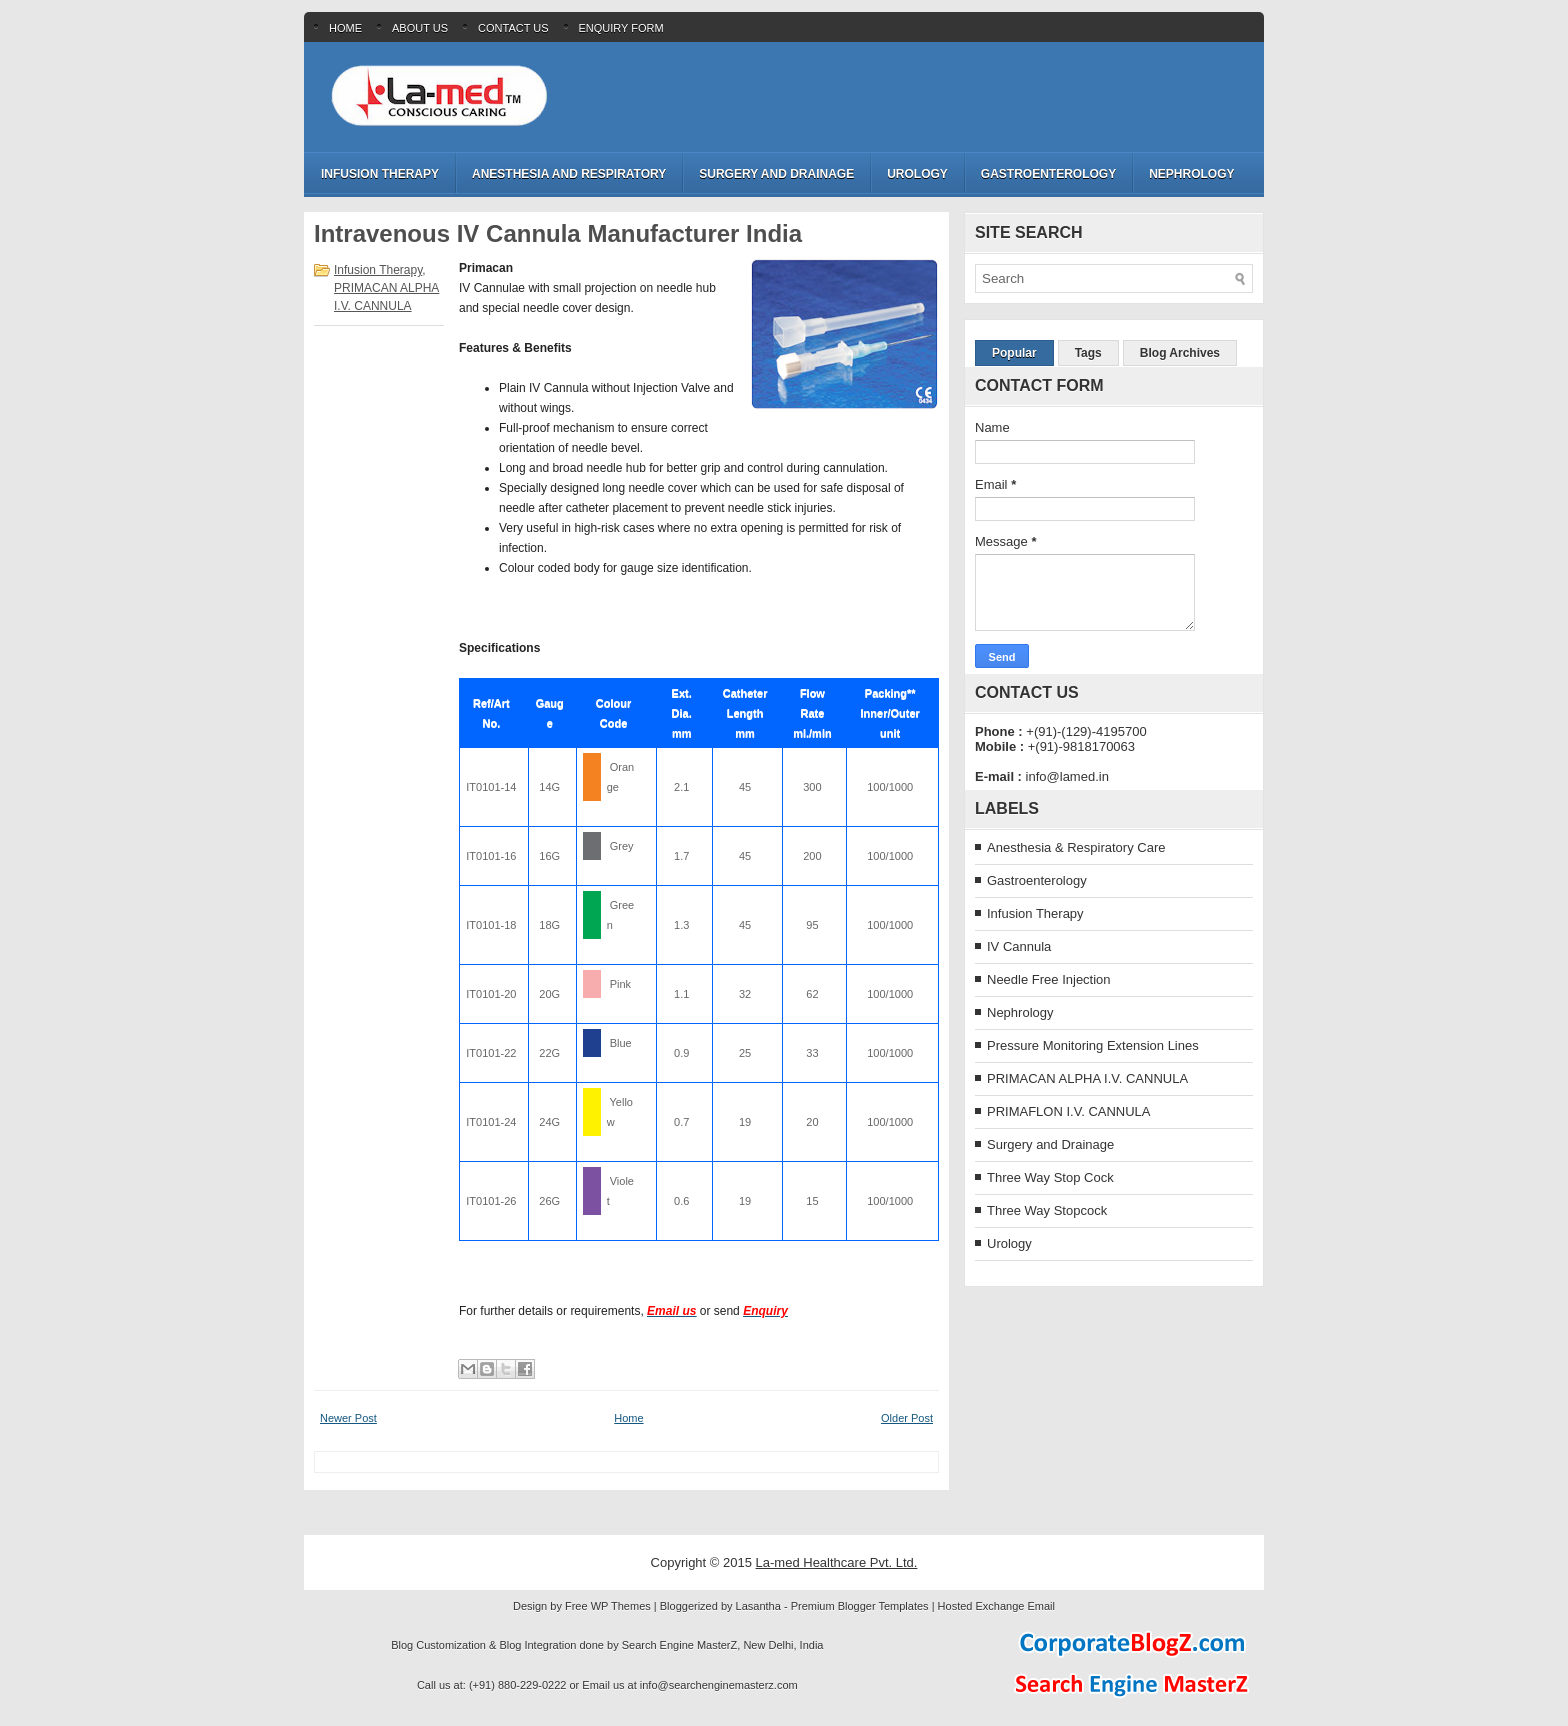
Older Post (907, 1418)
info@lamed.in (1067, 776)
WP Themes (621, 1606)
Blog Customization (438, 1645)
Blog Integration (537, 1645)
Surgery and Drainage (776, 174)
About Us (420, 28)
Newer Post (348, 1418)
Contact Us (513, 28)
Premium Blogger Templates (860, 1606)
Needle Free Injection (1049, 979)
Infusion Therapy (380, 174)
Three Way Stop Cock (1050, 1177)
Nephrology (1191, 174)
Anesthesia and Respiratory (569, 174)
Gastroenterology (1048, 174)
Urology (917, 174)
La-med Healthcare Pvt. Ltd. (837, 1562)
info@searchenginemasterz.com (719, 1685)
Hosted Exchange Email (996, 1606)
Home (345, 28)
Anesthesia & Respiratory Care (1076, 847)
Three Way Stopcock (1047, 1210)
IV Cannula (1019, 946)
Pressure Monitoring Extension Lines (1093, 1045)
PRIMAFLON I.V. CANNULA (1069, 1111)
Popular (1014, 353)
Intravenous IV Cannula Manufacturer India (558, 234)
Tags (1088, 353)
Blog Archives (1180, 353)
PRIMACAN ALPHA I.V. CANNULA (1087, 1078)
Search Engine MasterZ (680, 1645)
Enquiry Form (621, 28)
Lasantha (758, 1606)
